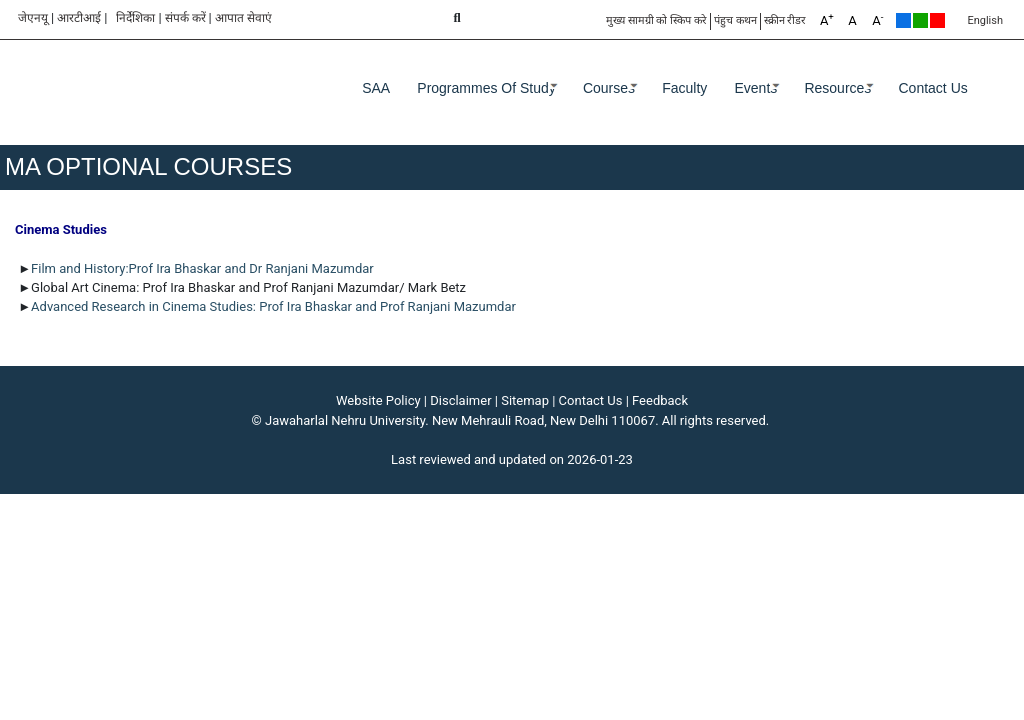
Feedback (660, 400)
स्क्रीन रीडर (785, 20)
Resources (837, 88)
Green (920, 20)
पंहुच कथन (735, 20)
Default (903, 20)
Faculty (684, 88)
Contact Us (933, 88)
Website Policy (378, 400)
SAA (376, 88)
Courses (609, 88)
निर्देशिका (135, 18)
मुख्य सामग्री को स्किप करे (656, 20)
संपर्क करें (185, 18)
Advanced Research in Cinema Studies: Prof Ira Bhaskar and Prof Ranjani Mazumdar (273, 306)
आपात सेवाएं (243, 18)
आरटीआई (79, 18)
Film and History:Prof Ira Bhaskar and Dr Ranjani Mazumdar (204, 268)
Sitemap (525, 400)
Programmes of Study (486, 88)
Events (755, 88)
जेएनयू (33, 18)
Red (937, 20)
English (985, 20)
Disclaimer (460, 400)
